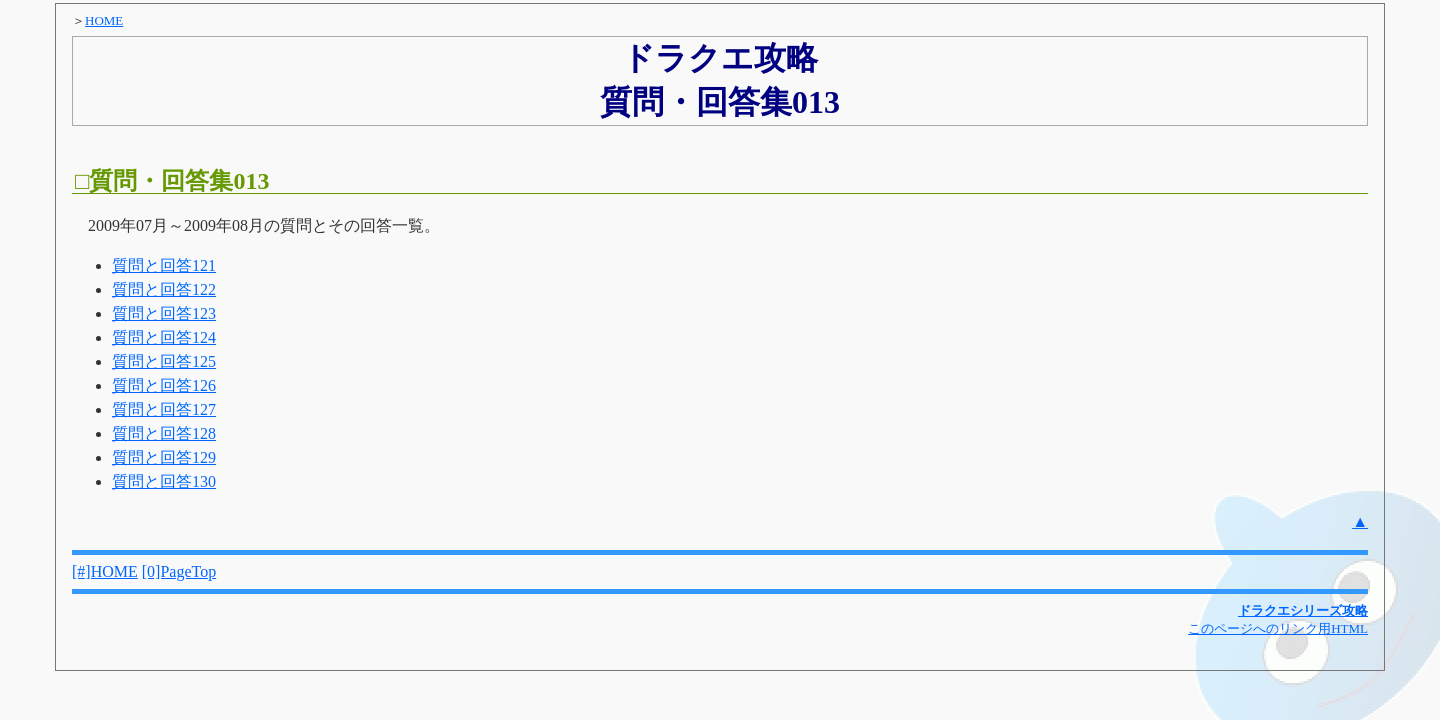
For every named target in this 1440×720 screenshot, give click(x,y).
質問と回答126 (164, 385)
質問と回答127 (164, 409)
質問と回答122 (164, 289)
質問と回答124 (164, 337)
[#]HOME (105, 571)
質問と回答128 (164, 433)
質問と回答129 (164, 457)
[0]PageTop (179, 571)
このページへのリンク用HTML (1278, 628)
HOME (104, 20)
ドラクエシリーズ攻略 (1303, 610)
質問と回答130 (164, 481)
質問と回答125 (164, 361)
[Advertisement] (1218, 274)
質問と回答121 (164, 265)
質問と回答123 (164, 313)
